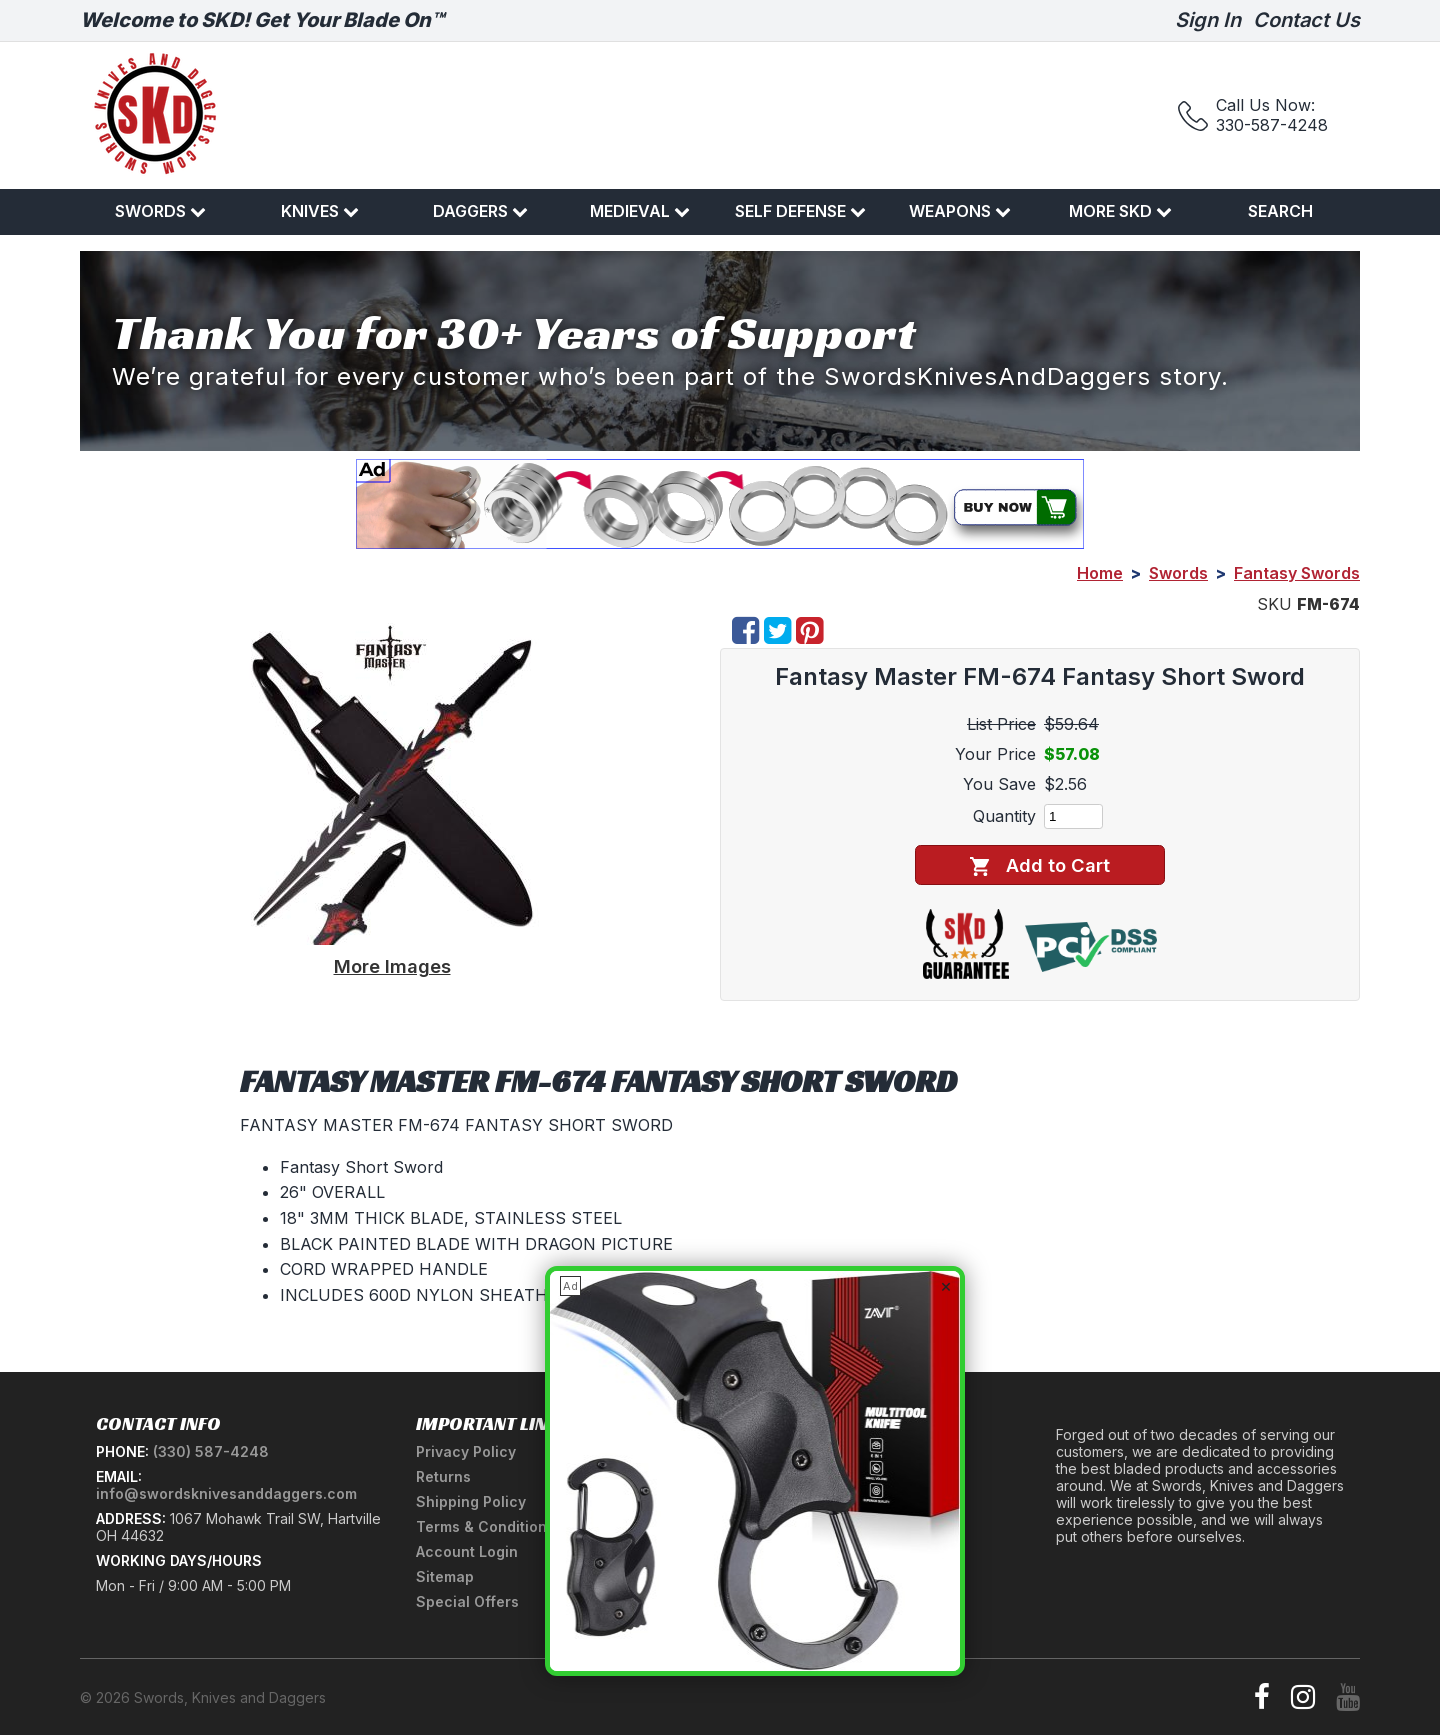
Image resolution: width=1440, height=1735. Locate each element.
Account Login (467, 1551)
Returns (443, 1476)
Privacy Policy (466, 1451)
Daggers (480, 211)
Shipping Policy (471, 1501)
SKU (1274, 604)
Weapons (960, 211)
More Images (392, 966)
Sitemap (445, 1576)
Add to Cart (1039, 865)
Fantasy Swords (1297, 573)
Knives (320, 211)
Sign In (1208, 20)
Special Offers (467, 1601)
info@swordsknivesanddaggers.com (226, 1493)
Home (1100, 573)
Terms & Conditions (485, 1526)
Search (1280, 211)
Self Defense (800, 211)
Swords (160, 211)
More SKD (1120, 211)
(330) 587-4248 (211, 1451)
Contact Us (1306, 20)
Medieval (640, 211)
